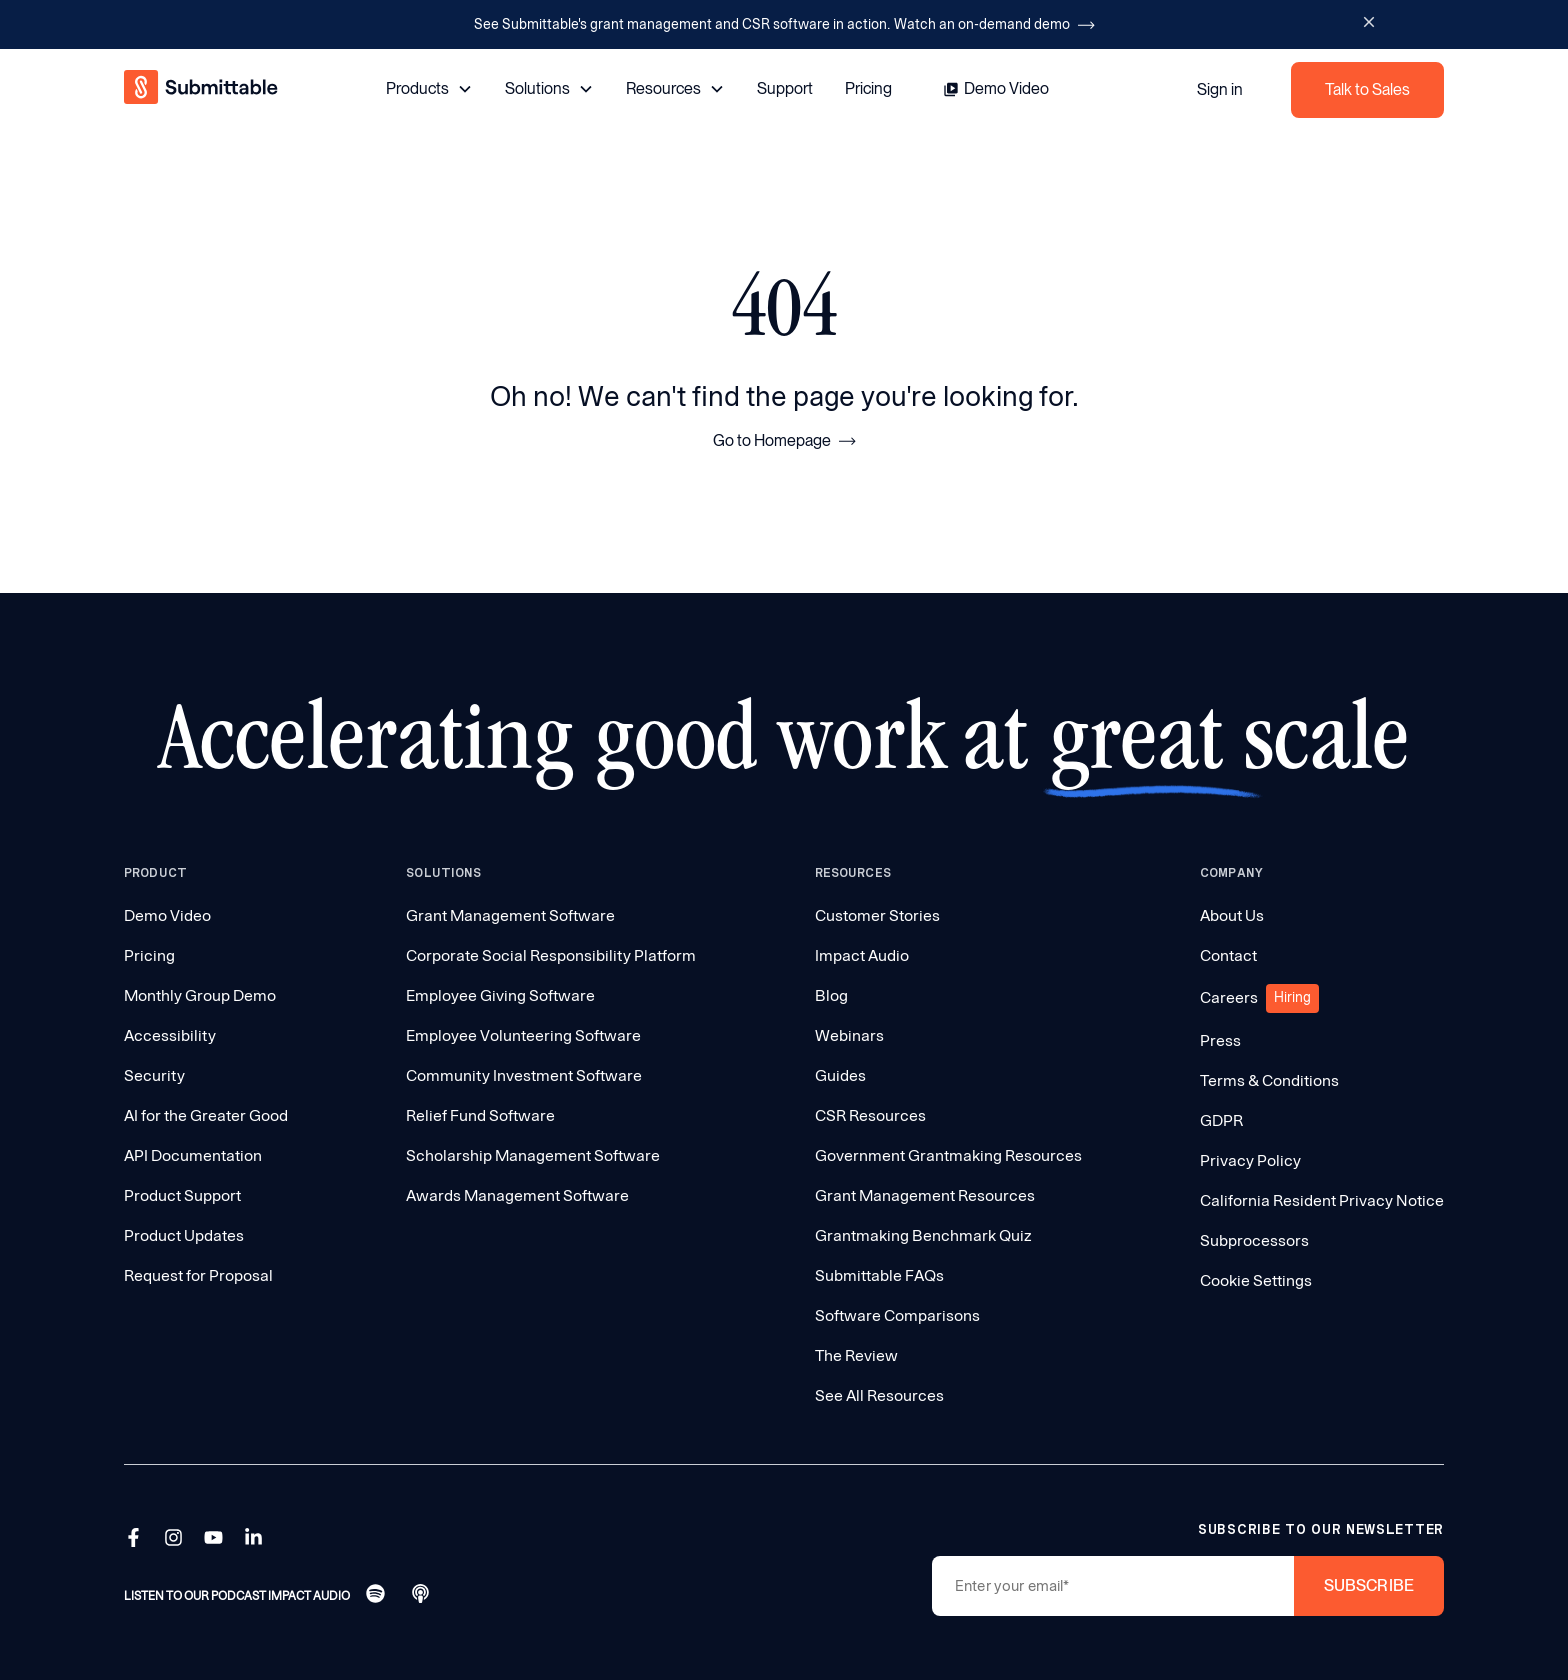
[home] (202, 90)
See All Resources (879, 1395)
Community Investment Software (524, 1075)
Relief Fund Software (480, 1115)
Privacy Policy (1250, 1160)
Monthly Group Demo (200, 995)
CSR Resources (870, 1115)
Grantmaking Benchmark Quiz (923, 1235)
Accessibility (170, 1035)
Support (785, 88)
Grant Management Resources (925, 1195)
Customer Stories (877, 915)
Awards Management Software (517, 1195)
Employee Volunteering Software (523, 1035)
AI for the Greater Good (206, 1115)
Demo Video (167, 915)
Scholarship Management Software (533, 1155)
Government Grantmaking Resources (948, 1155)
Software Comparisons (897, 1315)
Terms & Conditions (1269, 1080)
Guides (840, 1075)
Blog (831, 995)
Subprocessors (1254, 1240)
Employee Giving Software (500, 995)
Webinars (849, 1035)
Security (154, 1075)
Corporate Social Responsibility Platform (551, 955)
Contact (1228, 955)
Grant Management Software (510, 915)
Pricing (868, 88)
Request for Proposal (198, 1275)
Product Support (182, 1195)
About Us (1232, 915)
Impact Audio (862, 955)
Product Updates (184, 1235)
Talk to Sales (1367, 89)
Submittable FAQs (879, 1275)
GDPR (1221, 1120)
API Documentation (193, 1155)
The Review (856, 1355)
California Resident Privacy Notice (1322, 1200)
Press (1220, 1040)
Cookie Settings (1256, 1280)
